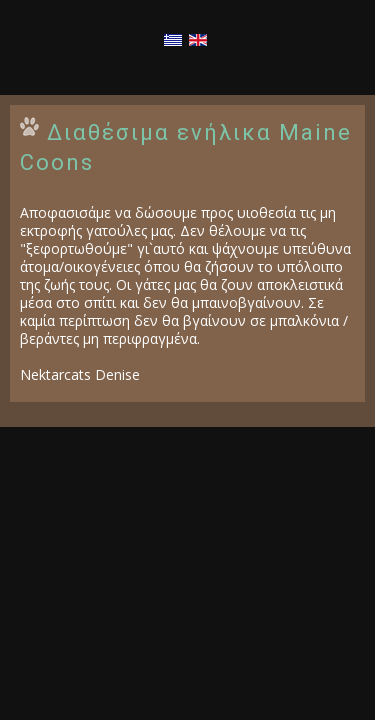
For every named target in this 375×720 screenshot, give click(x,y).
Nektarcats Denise (80, 374)
